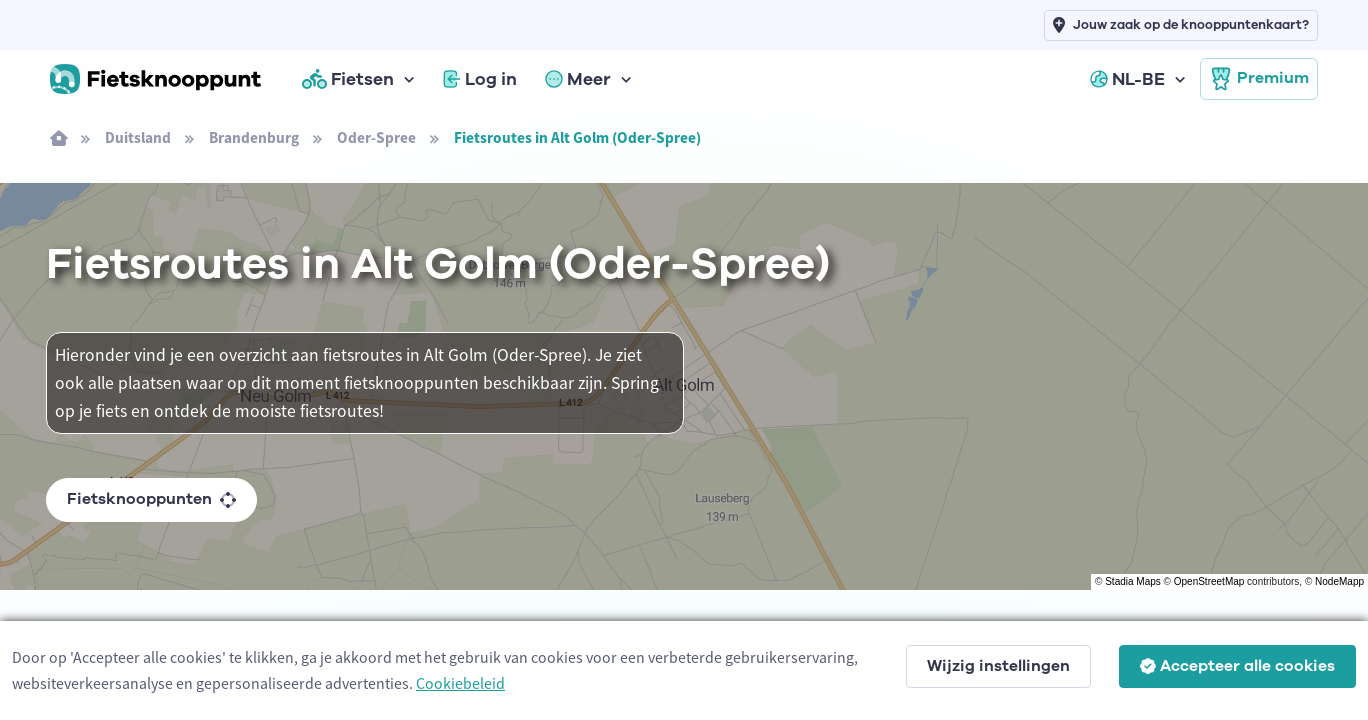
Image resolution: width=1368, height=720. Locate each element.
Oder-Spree (376, 137)
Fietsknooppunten (151, 499)
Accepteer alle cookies (1237, 666)
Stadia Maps (1133, 581)
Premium (1259, 79)
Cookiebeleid (460, 683)
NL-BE (1127, 79)
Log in (480, 79)
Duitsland (138, 137)
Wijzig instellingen (998, 666)
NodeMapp (1339, 581)
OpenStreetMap (1209, 581)
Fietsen (348, 79)
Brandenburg (254, 137)
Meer (578, 79)
